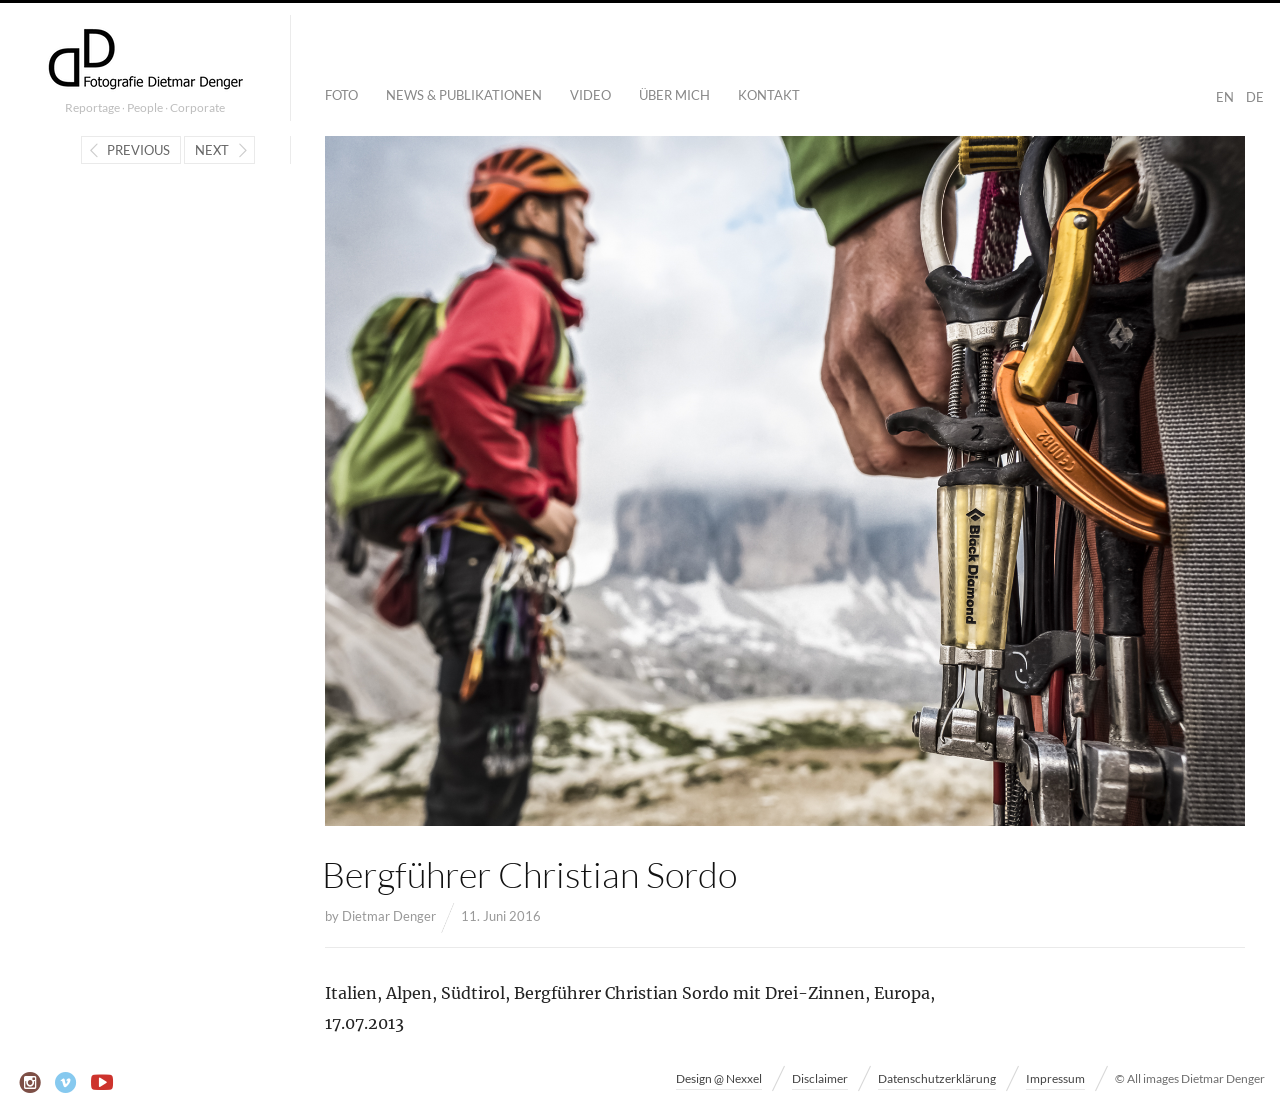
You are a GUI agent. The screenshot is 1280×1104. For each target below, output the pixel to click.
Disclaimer (820, 1078)
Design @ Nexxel (719, 1078)
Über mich (674, 95)
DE (1255, 97)
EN (1225, 97)
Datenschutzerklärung (937, 1078)
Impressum (1055, 1078)
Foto (341, 95)
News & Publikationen (464, 95)
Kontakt (769, 95)
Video (590, 95)
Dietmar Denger (389, 916)
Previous (138, 150)
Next (212, 150)
